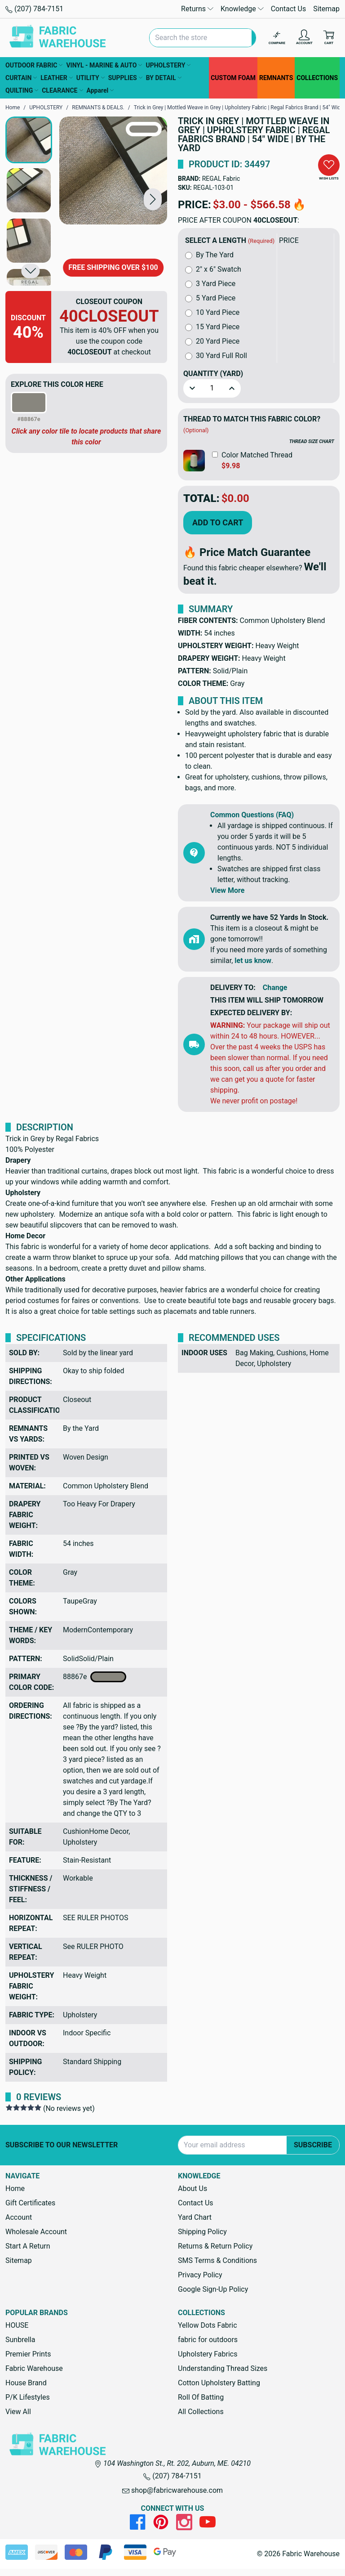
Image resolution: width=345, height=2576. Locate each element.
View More (227, 890)
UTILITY (90, 77)
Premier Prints (28, 2354)
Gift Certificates (30, 2203)
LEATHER (56, 77)
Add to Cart (217, 522)
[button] (153, 199)
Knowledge (242, 8)
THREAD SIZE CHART (311, 441)
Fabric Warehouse (34, 2368)
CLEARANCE (62, 90)
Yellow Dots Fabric (207, 2325)
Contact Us (288, 8)
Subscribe (313, 2145)
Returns (197, 8)
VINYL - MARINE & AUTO (104, 65)
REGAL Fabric (221, 178)
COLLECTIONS (317, 77)
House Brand (26, 2383)
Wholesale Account (36, 2231)
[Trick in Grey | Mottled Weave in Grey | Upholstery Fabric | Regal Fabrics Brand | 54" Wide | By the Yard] (113, 170)
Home (15, 2188)
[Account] (304, 38)
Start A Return (27, 2246)
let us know (252, 960)
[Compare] (277, 38)
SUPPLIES (125, 77)
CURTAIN (21, 77)
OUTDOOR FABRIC (33, 65)
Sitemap (326, 8)
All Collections (201, 2411)
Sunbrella (20, 2339)
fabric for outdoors (208, 2339)
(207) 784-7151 (34, 8)
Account (18, 2217)
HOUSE (16, 2325)
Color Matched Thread (256, 455)
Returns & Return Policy (215, 2246)
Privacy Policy (200, 2275)
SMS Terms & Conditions (217, 2260)
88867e (94, 1676)
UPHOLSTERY (168, 65)
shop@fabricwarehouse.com (172, 2490)
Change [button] (275, 987)
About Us (192, 2188)
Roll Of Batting (201, 2397)
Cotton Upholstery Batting (219, 2383)
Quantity (213, 373)
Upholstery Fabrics (207, 2354)
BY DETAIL (163, 77)
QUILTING (21, 90)
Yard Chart (195, 2217)
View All (18, 2411)
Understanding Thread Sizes (222, 2368)
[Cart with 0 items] (329, 38)
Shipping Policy (202, 2231)
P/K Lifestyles (27, 2397)
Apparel (100, 90)
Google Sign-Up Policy (213, 2289)
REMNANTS (276, 77)
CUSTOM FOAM (233, 77)
